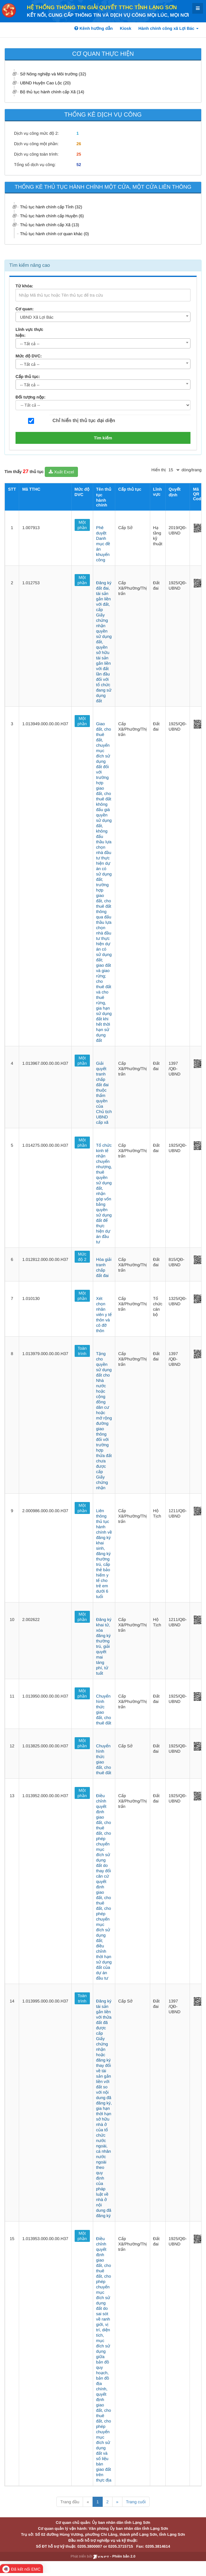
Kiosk (125, 28)
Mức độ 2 (82, 1257)
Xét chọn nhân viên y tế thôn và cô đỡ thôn (104, 1314)
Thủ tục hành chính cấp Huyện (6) (52, 215)
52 (78, 164)
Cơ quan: (25, 308)
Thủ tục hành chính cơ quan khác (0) (54, 233)
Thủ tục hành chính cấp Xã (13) (49, 224)
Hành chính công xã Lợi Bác (169, 28)
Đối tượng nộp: (30, 397)
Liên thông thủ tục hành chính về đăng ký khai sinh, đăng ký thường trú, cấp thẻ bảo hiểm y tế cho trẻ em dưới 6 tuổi (104, 1553)
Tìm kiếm (103, 437)
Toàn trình (82, 1351)
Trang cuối (136, 2501)
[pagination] (173, 469)
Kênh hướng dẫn (93, 28)
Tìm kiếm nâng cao (29, 265)
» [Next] (117, 2501)
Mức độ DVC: (29, 356)
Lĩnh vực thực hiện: (29, 332)
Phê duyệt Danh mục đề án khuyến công (103, 543)
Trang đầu (69, 2501)
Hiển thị (158, 469)
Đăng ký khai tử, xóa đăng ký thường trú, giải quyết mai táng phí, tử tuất (103, 1646)
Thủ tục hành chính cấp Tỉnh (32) (51, 206)
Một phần (82, 525)
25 (78, 154)
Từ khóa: (24, 285)
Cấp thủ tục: (28, 376)
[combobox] (103, 317)
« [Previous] (88, 2501)
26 (78, 143)
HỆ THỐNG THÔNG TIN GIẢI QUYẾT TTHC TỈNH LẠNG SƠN (102, 7)
